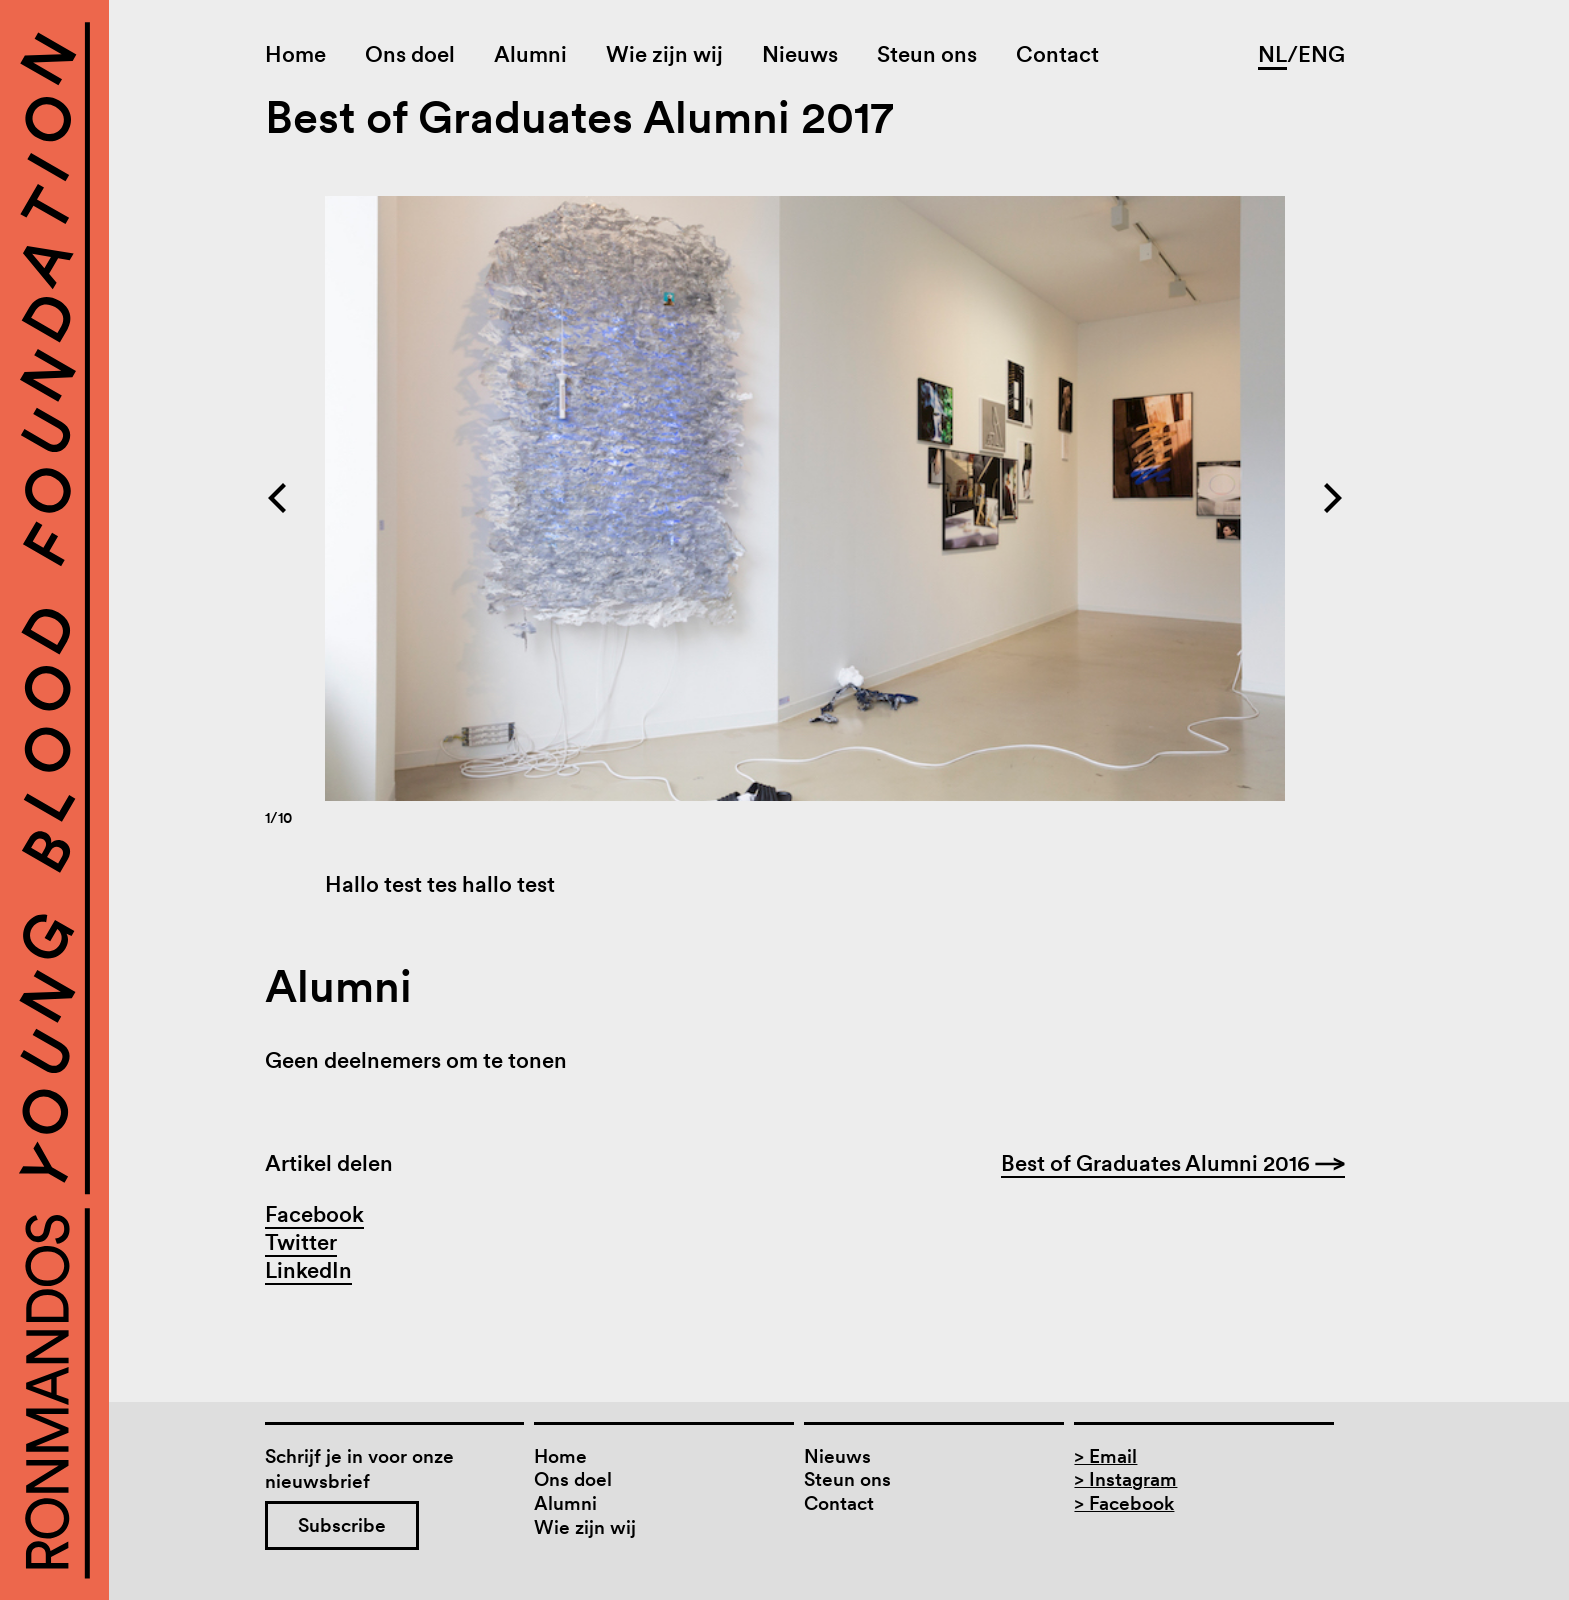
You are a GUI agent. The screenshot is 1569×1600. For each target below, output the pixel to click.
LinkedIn (308, 1270)
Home (295, 54)
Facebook (314, 1214)
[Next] (1075, 498)
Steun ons (927, 54)
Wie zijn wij (664, 54)
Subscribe (342, 1525)
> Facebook (1124, 1503)
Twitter (301, 1242)
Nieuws (800, 54)
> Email (1105, 1456)
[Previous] (535, 498)
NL (1272, 54)
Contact (1057, 54)
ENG (1321, 54)
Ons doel (410, 54)
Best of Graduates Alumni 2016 (1173, 1163)
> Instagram (1125, 1479)
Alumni (530, 54)
